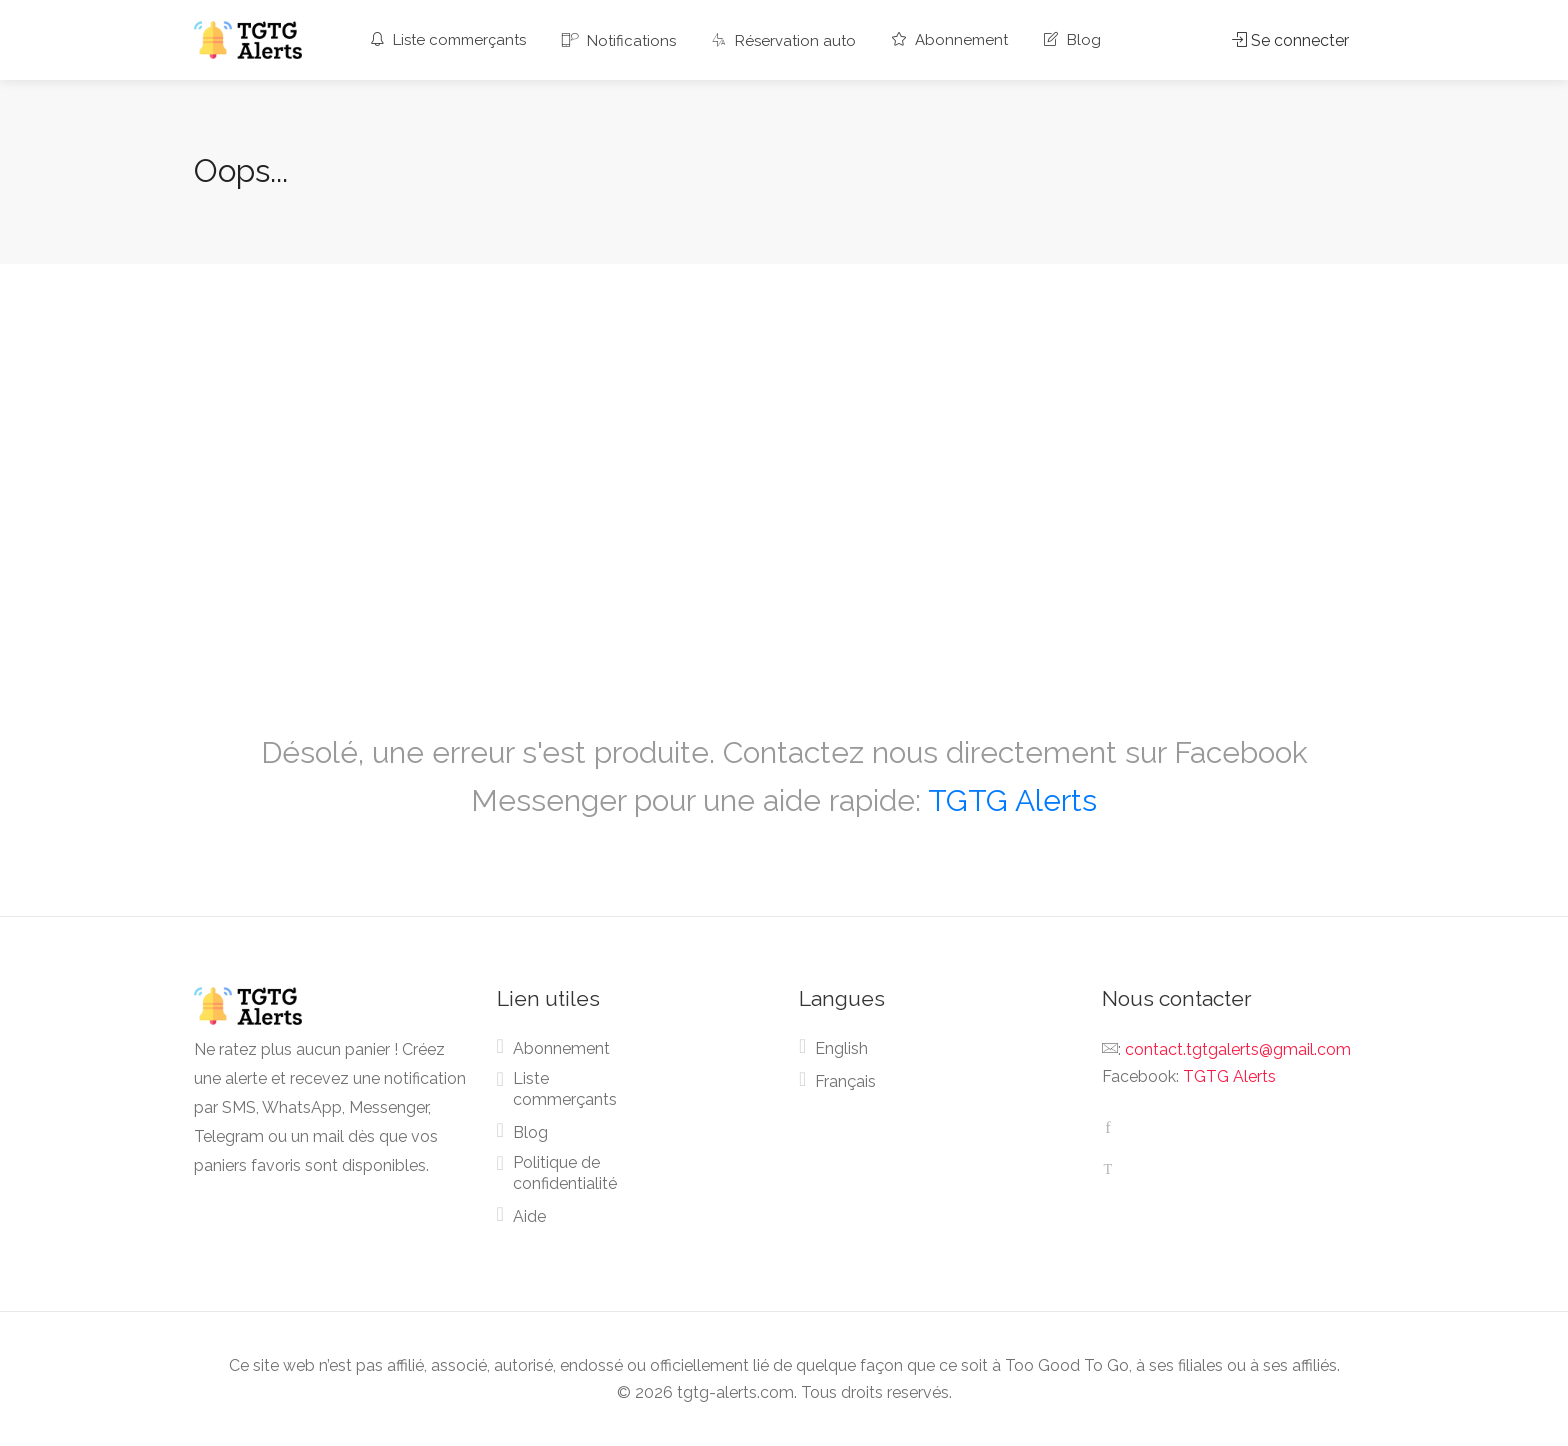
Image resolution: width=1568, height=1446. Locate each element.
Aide (529, 1216)
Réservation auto (784, 41)
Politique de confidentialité (565, 1173)
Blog (1072, 40)
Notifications (619, 41)
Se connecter (1290, 40)
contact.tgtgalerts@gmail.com (1238, 1049)
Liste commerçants (448, 40)
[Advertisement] (784, 474)
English (841, 1048)
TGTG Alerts (1012, 800)
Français (845, 1081)
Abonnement (950, 40)
